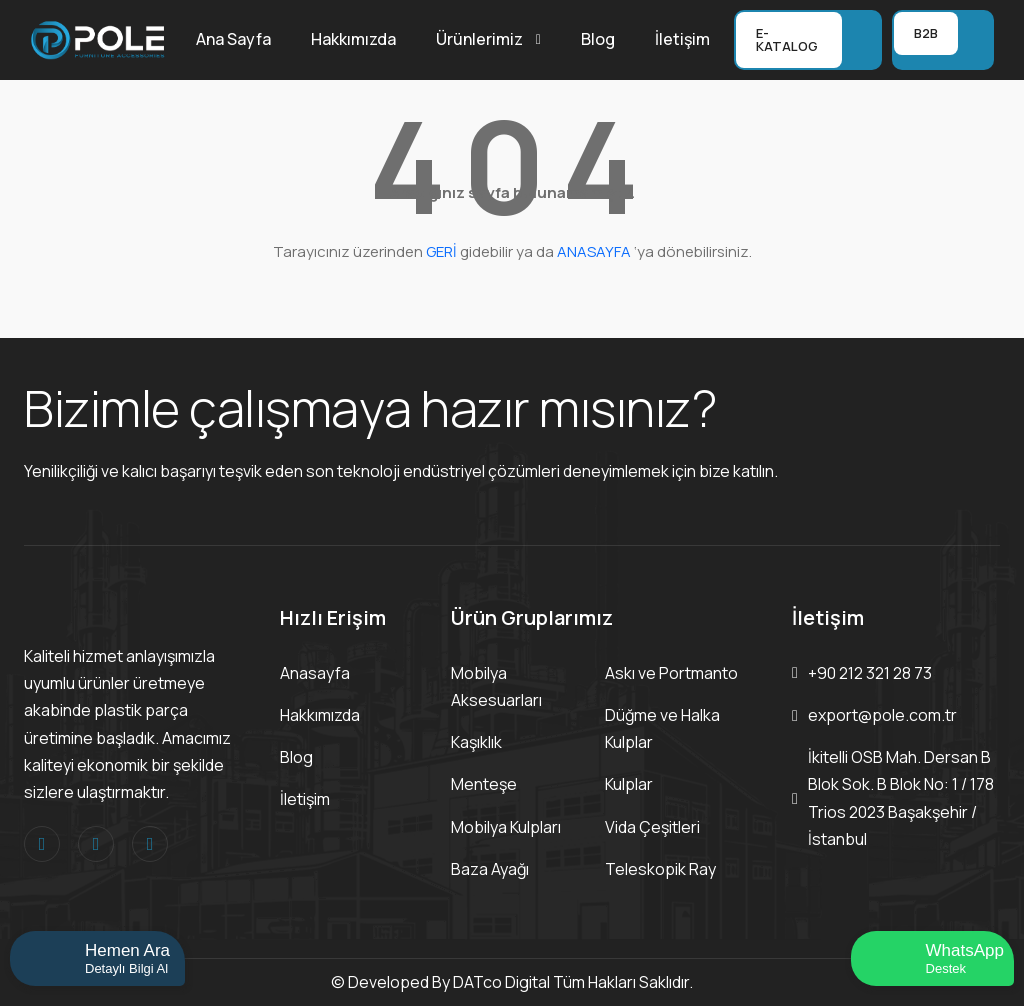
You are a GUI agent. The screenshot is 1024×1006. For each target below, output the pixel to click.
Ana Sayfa (233, 39)
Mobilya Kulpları (506, 827)
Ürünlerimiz (479, 39)
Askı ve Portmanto (671, 673)
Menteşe (484, 784)
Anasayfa (315, 673)
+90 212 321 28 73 (870, 673)
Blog (598, 39)
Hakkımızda (353, 39)
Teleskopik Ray (660, 869)
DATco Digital (501, 982)
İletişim (682, 39)
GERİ (441, 251)
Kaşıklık (476, 742)
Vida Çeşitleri (652, 827)
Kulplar (629, 784)
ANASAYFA (594, 251)
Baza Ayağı (490, 869)
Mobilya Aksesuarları (496, 686)
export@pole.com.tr (882, 715)
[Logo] (98, 38)
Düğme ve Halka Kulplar (662, 728)
